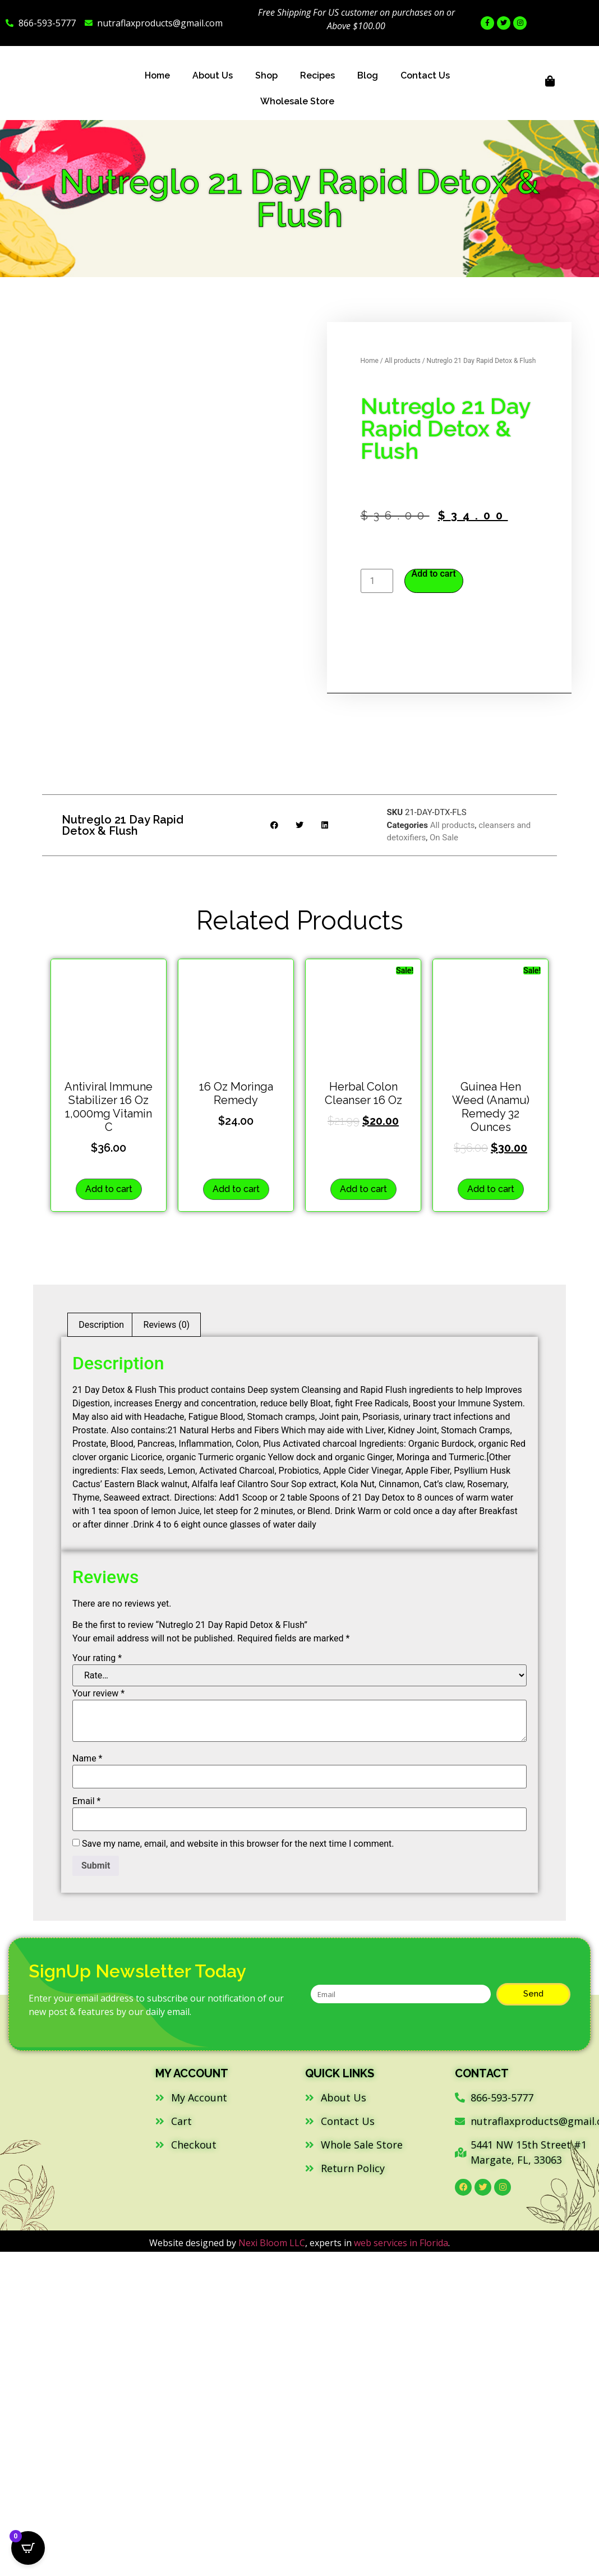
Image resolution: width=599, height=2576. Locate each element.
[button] (274, 825)
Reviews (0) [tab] (167, 1324)
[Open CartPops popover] (28, 2548)
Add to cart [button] (108, 1189)
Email (86, 1801)
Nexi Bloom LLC (271, 2243)
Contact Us (425, 75)
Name (87, 1758)
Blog (367, 75)
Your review (98, 1693)
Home (157, 75)
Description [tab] (101, 1324)
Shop (266, 75)
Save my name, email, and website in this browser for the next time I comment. (238, 1843)
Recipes (317, 75)
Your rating (97, 1658)
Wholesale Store (297, 101)
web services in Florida (401, 2243)
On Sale (444, 837)
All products (403, 361)
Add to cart (434, 574)
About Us (212, 75)
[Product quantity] (377, 581)
